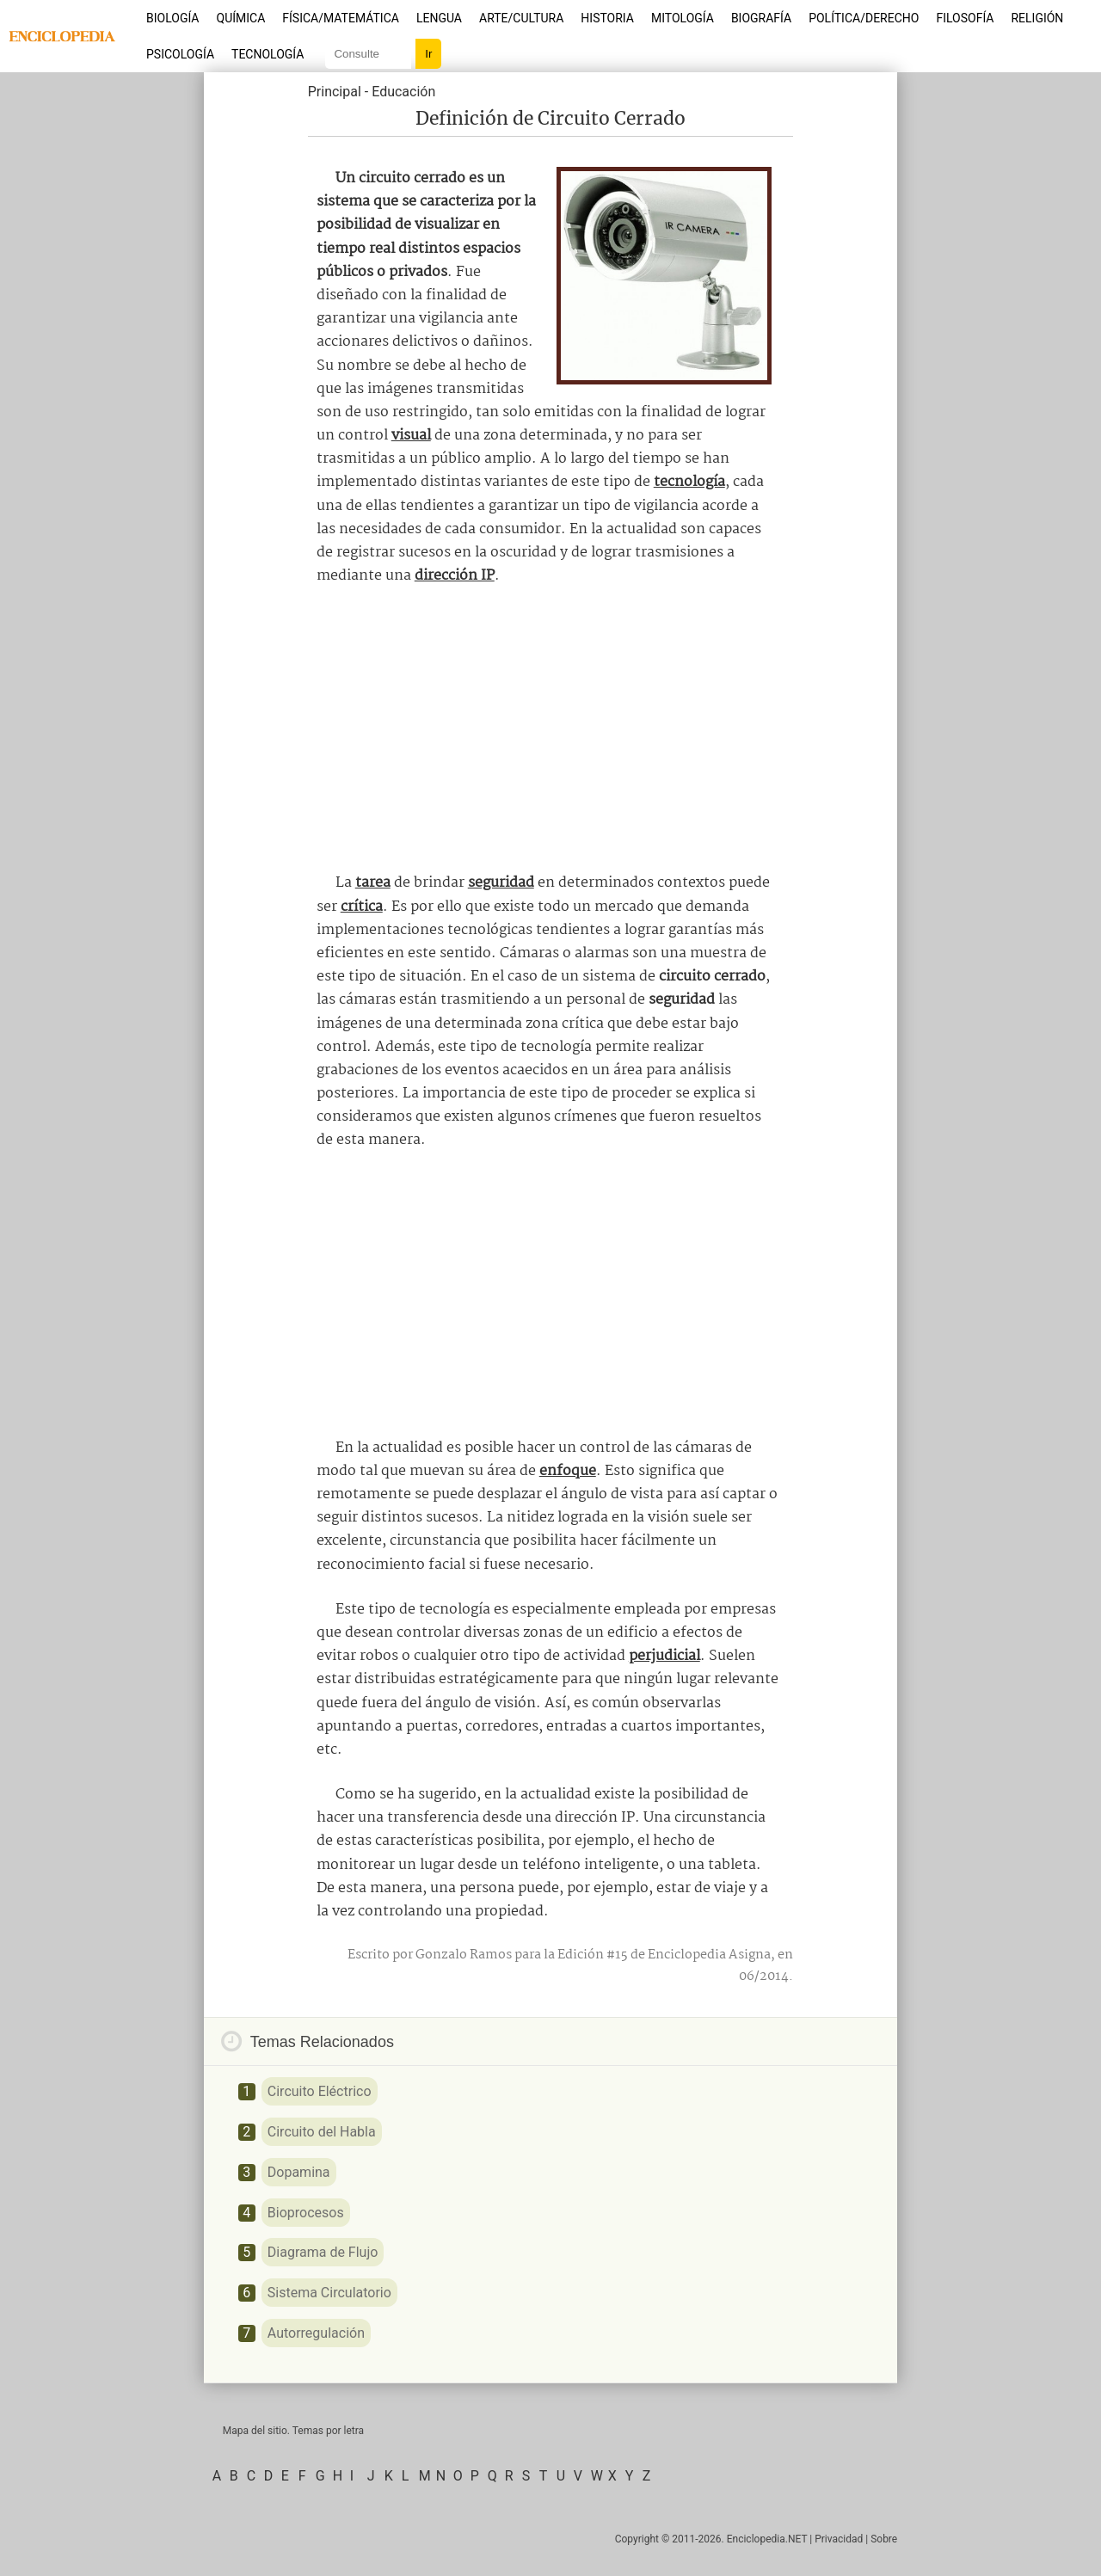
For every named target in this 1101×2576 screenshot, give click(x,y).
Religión (1037, 18)
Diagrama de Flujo (323, 2252)
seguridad (501, 883)
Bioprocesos (306, 2212)
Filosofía (964, 18)
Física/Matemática (340, 18)
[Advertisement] (550, 729)
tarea (373, 883)
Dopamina (299, 2172)
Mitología (682, 18)
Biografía (761, 18)
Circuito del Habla (322, 2132)
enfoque (567, 1471)
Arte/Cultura (521, 18)
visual (411, 435)
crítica (362, 907)
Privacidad (839, 2539)
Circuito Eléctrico (320, 2091)
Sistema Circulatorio (329, 2292)
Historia (607, 18)
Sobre (883, 2539)
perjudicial (664, 1656)
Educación (403, 91)
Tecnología (267, 54)
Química (241, 18)
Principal (334, 91)
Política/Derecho (864, 18)
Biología (173, 18)
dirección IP (455, 575)
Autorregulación (316, 2333)
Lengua (439, 18)
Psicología (180, 54)
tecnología (689, 482)
